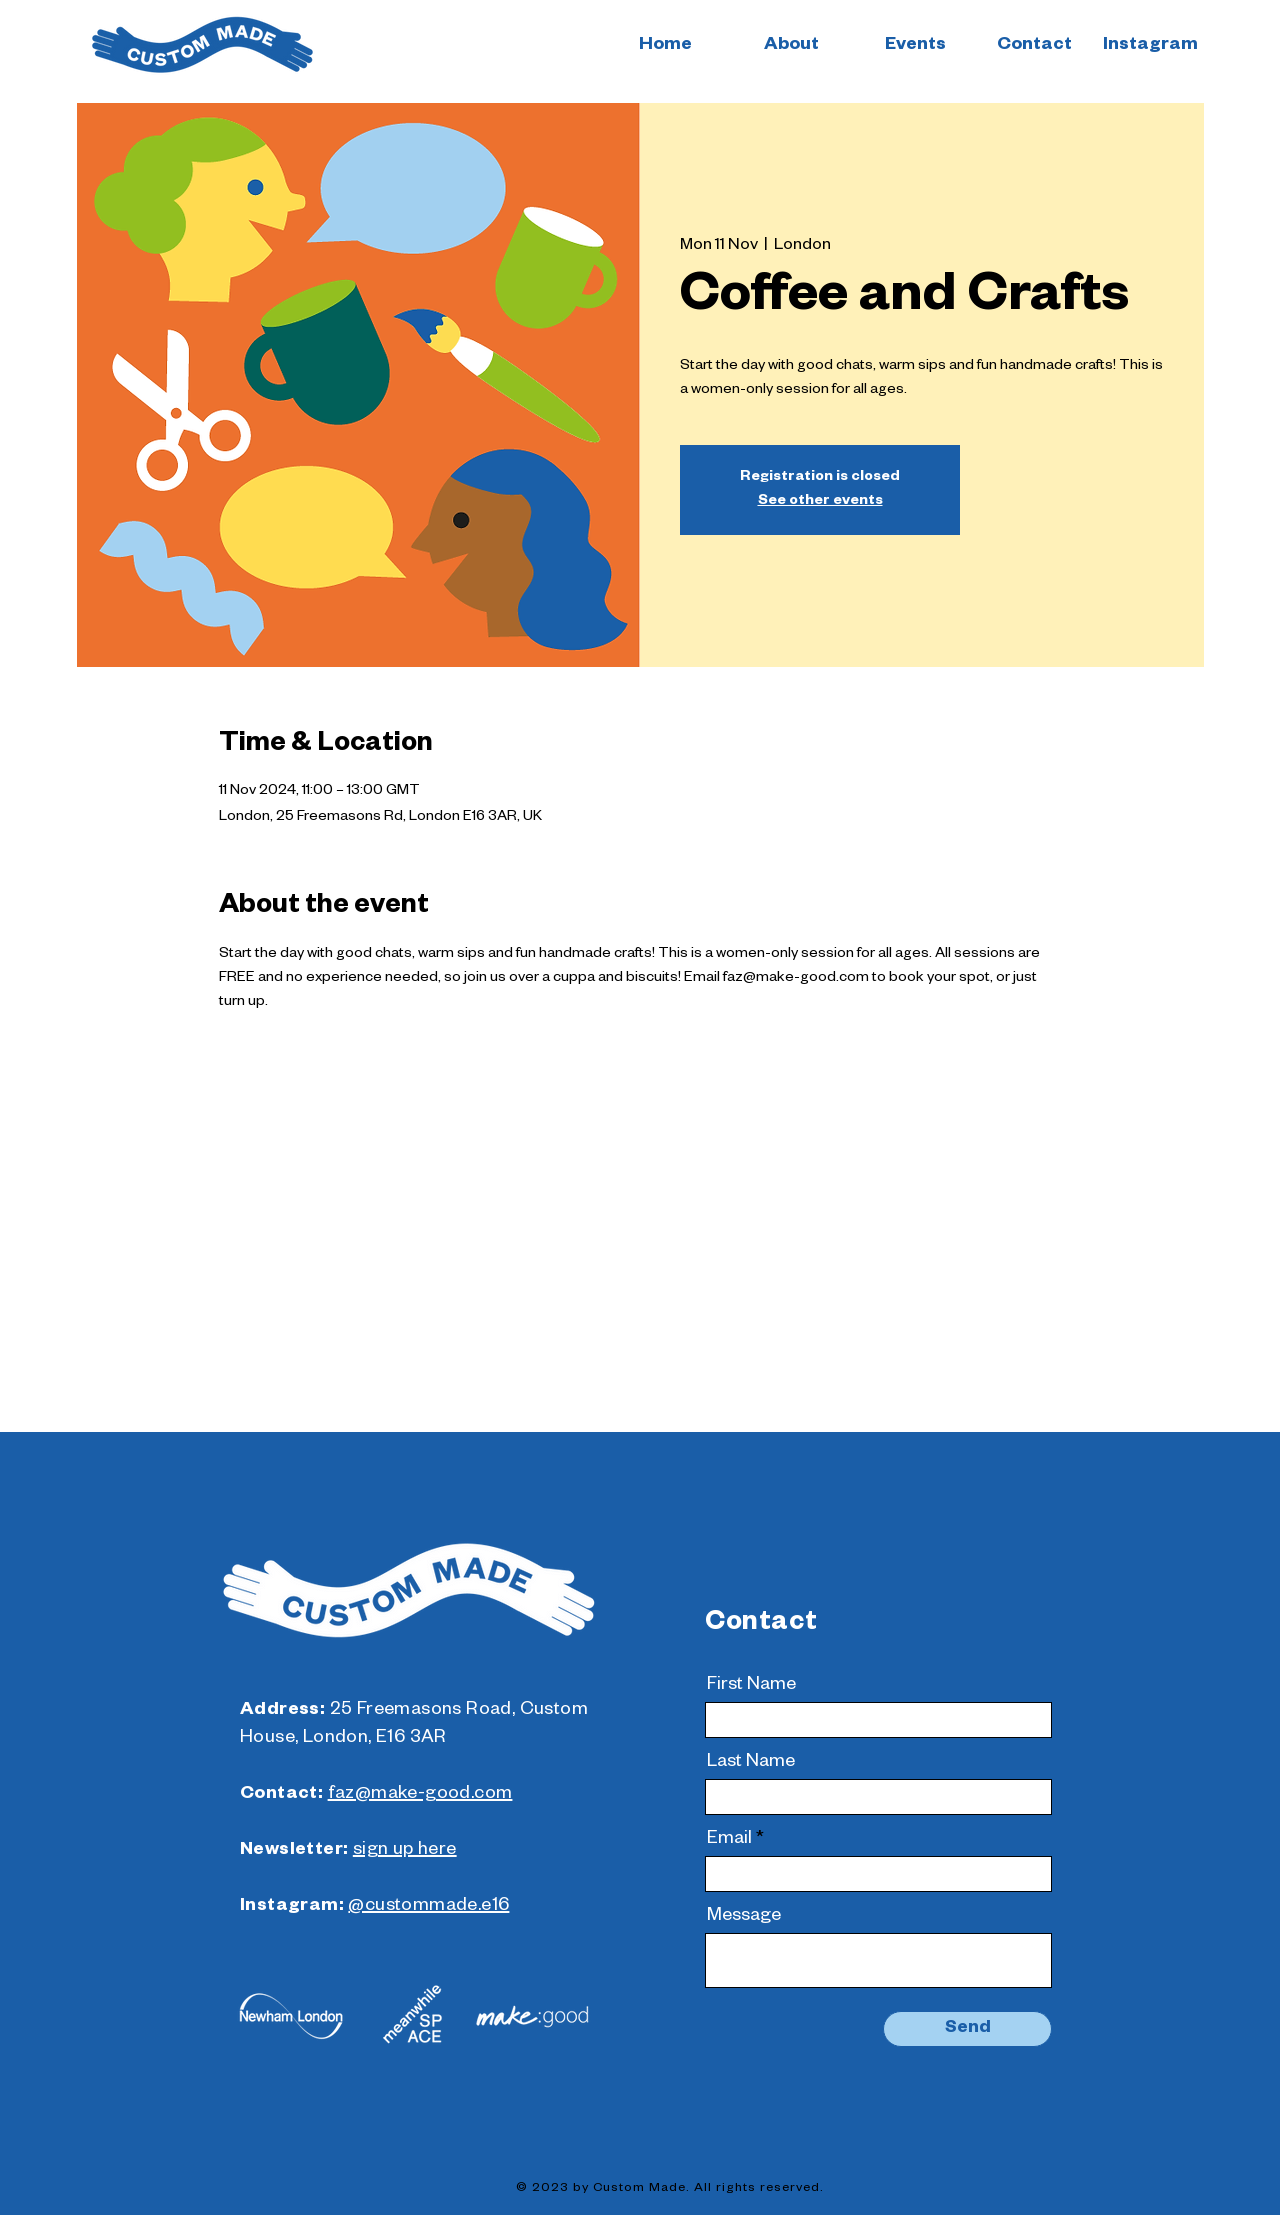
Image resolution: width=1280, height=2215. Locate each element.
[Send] (967, 2029)
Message (744, 1917)
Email (729, 1840)
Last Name (751, 1763)
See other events (820, 502)
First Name (751, 1686)
